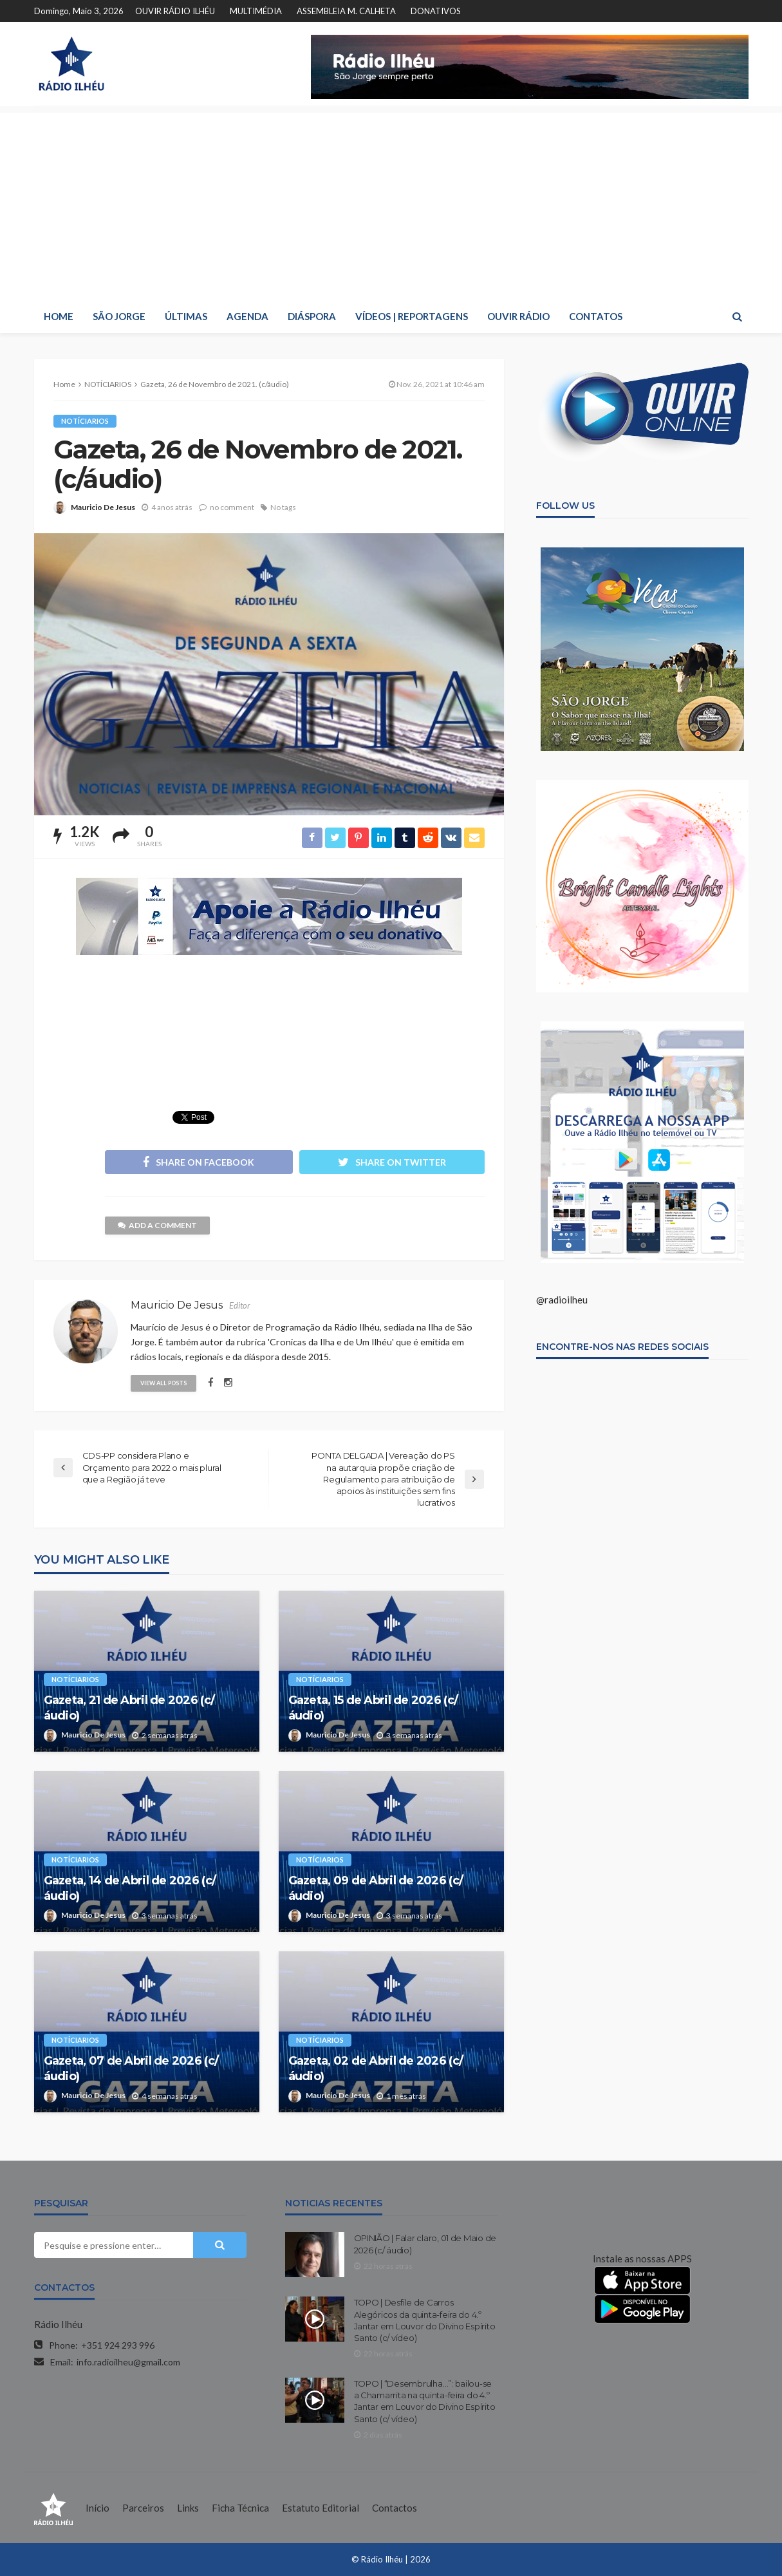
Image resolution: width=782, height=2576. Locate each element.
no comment (232, 507)
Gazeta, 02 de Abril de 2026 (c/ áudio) (375, 2068)
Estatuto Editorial (320, 2508)
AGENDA (247, 316)
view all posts (163, 1383)
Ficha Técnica (240, 2508)
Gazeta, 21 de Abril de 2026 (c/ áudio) (129, 1707)
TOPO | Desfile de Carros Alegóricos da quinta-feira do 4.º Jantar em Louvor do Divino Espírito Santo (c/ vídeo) (425, 2320)
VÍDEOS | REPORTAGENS (411, 316)
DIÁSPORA (312, 316)
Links (188, 2508)
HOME (58, 316)
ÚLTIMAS (186, 316)
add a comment (157, 1225)
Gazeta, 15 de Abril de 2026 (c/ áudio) (373, 1707)
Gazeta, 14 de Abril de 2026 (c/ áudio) (130, 1887)
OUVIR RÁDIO (518, 316)
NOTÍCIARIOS (85, 421)
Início (97, 2508)
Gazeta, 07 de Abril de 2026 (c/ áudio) (131, 2068)
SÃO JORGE (119, 316)
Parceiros (143, 2508)
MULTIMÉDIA (256, 11)
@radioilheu (562, 1299)
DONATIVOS (436, 11)
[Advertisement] (391, 203)
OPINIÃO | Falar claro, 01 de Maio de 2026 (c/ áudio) (425, 2244)
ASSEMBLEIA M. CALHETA (346, 11)
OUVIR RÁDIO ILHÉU (175, 11)
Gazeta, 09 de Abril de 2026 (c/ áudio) (375, 1887)
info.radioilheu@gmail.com (128, 2361)
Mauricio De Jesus (103, 507)
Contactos (394, 2508)
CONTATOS (595, 316)
